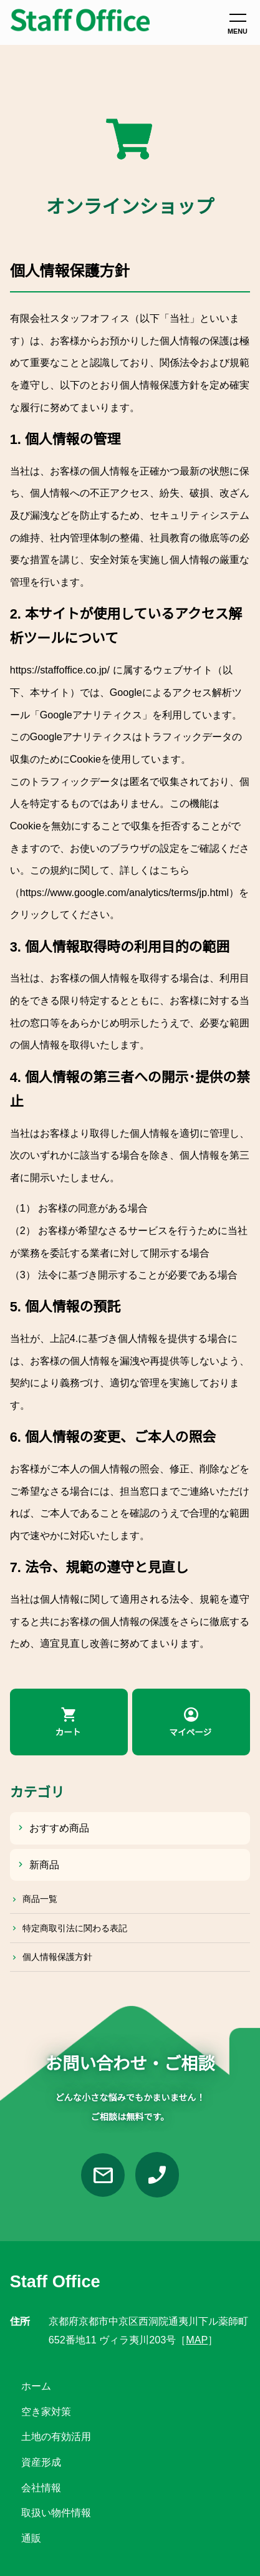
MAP (197, 2339)
